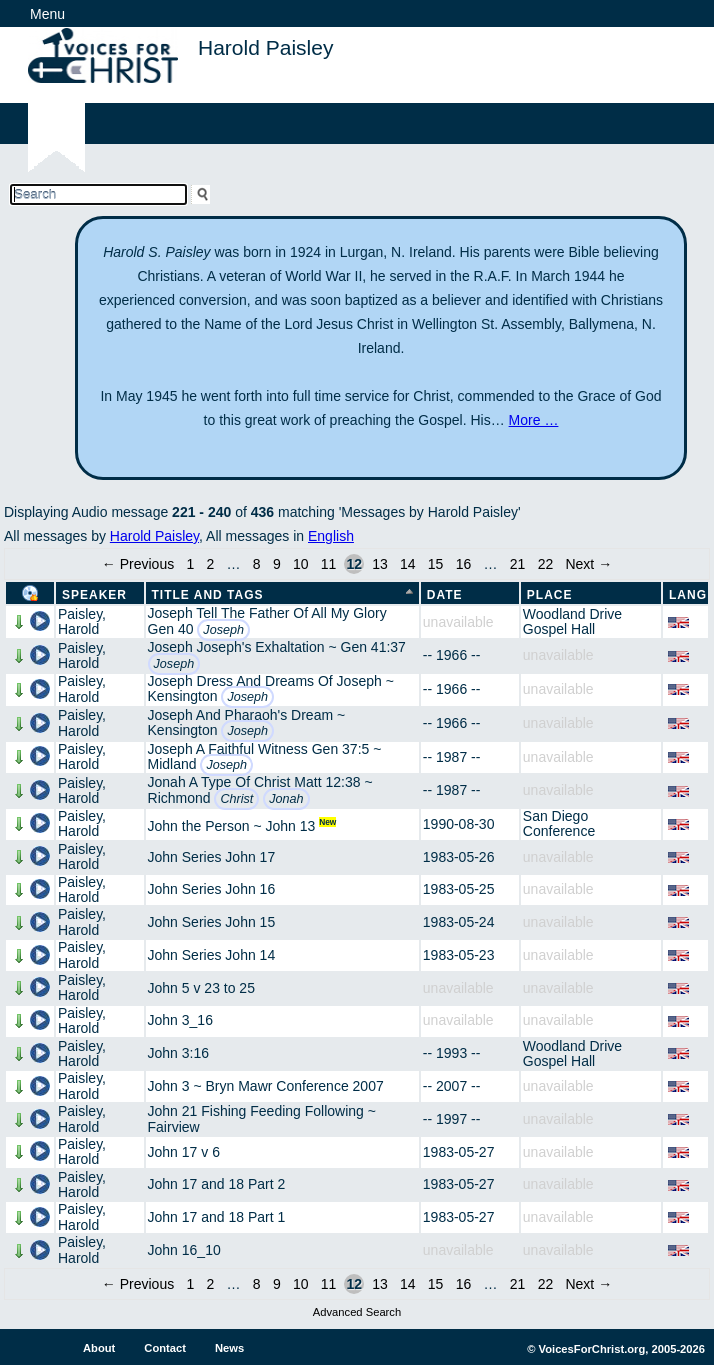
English (331, 536)
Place (550, 595)
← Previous (138, 564)
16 (464, 564)
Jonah (286, 799)
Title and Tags (208, 595)
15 (436, 564)
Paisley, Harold (82, 621)
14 (408, 564)
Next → (588, 564)
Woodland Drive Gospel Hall (572, 621)
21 (518, 564)
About (99, 1348)
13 (380, 564)
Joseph (223, 630)
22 (546, 564)
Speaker (94, 595)
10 (301, 564)
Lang (688, 595)
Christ (236, 799)
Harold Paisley (154, 536)
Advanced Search (357, 1312)
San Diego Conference (559, 823)
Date (445, 595)
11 (329, 564)
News (229, 1348)
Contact (165, 1348)
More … (534, 420)
